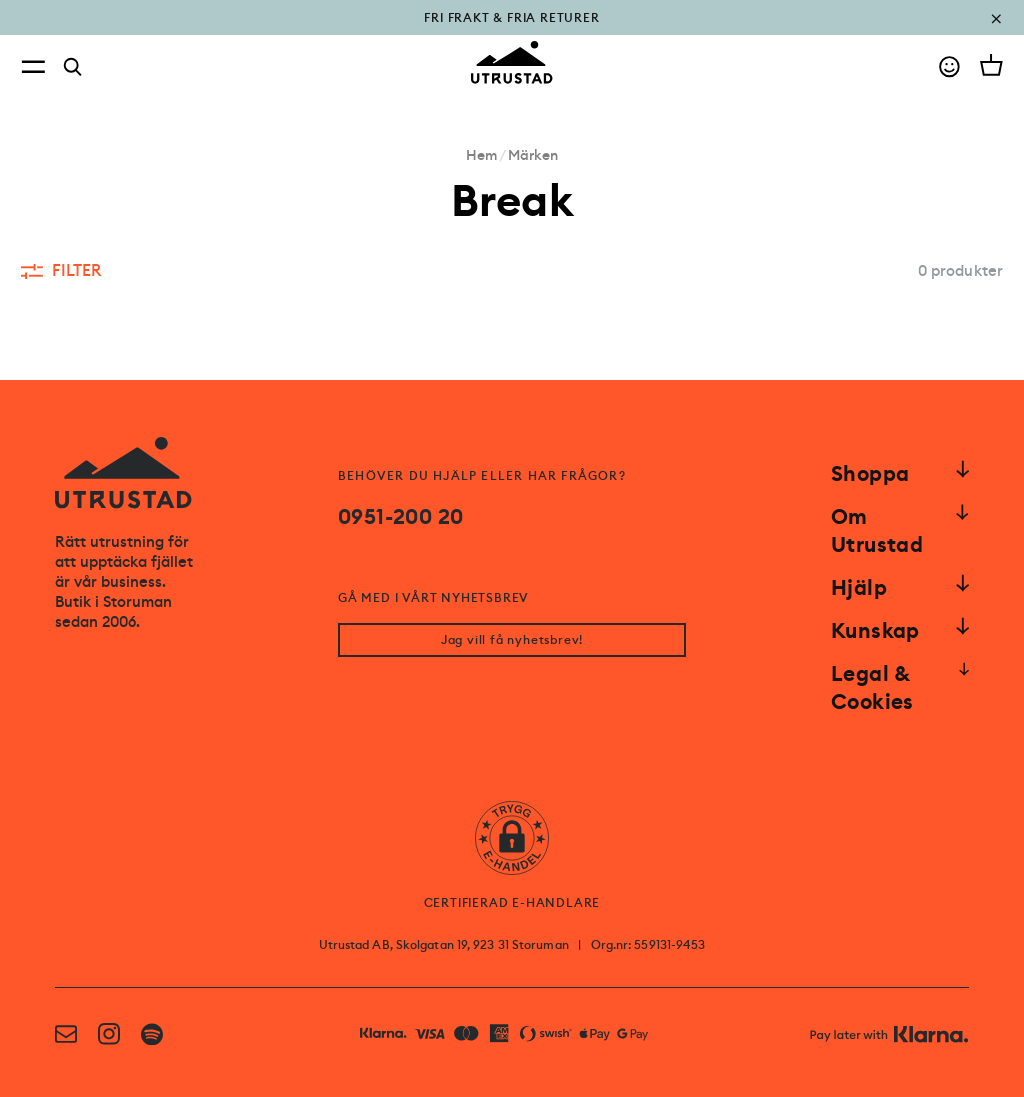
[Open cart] (991, 65)
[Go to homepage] (512, 62)
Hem (481, 155)
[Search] (73, 67)
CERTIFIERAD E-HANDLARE (512, 903)
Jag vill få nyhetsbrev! (512, 640)
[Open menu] (33, 66)
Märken (533, 155)
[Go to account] (949, 66)
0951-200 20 (400, 517)
